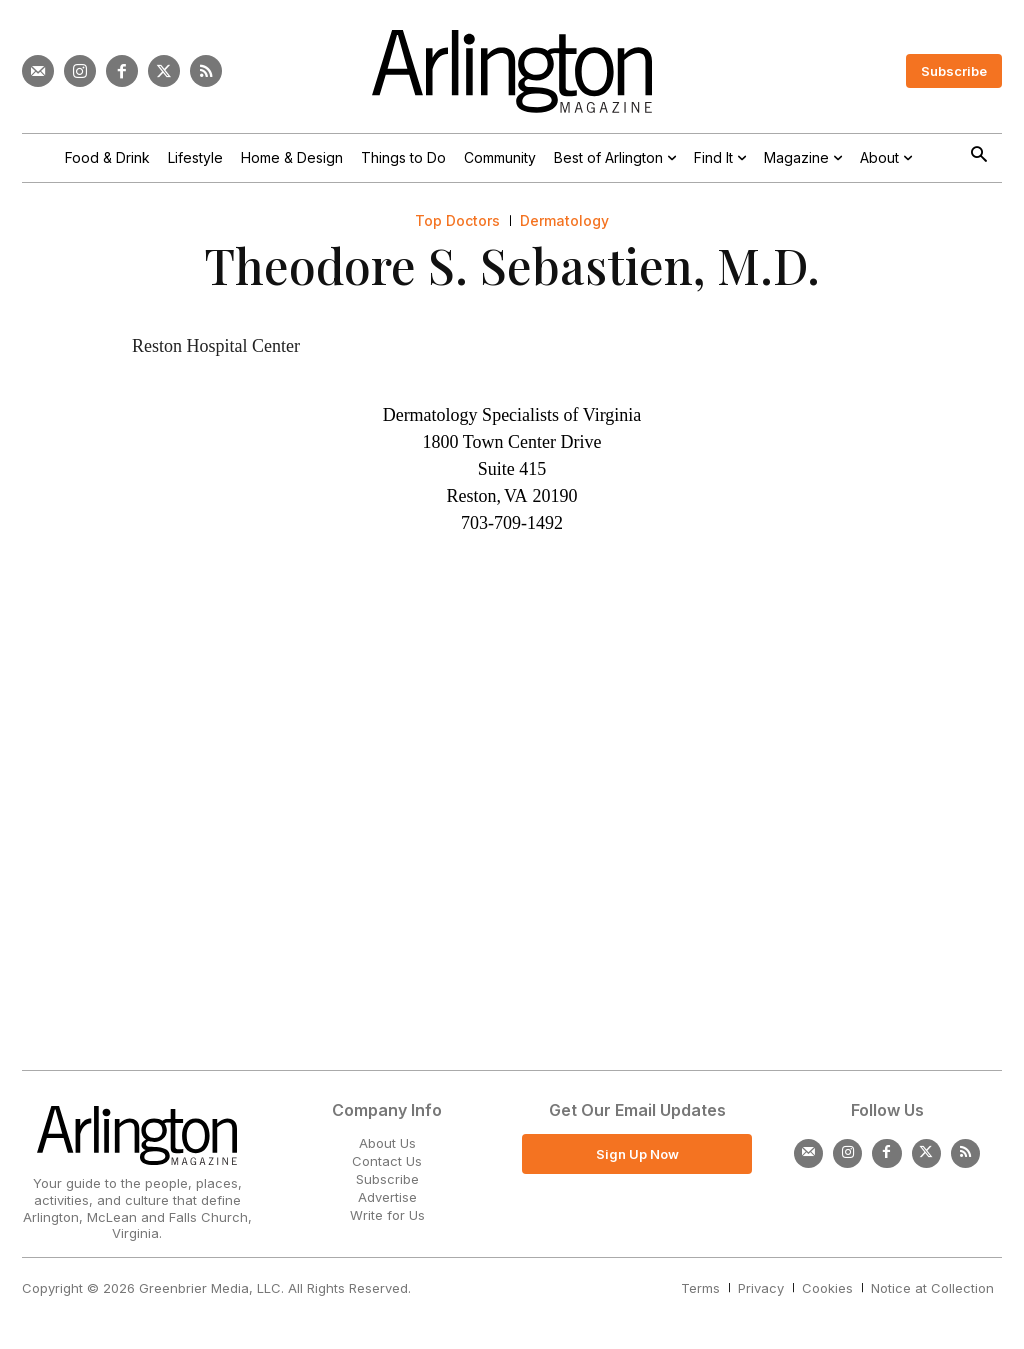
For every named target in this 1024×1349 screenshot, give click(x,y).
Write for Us (387, 1215)
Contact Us (387, 1161)
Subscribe (387, 1179)
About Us (387, 1143)
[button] (978, 156)
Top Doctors (457, 221)
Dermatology (564, 221)
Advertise (387, 1197)
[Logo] (512, 71)
